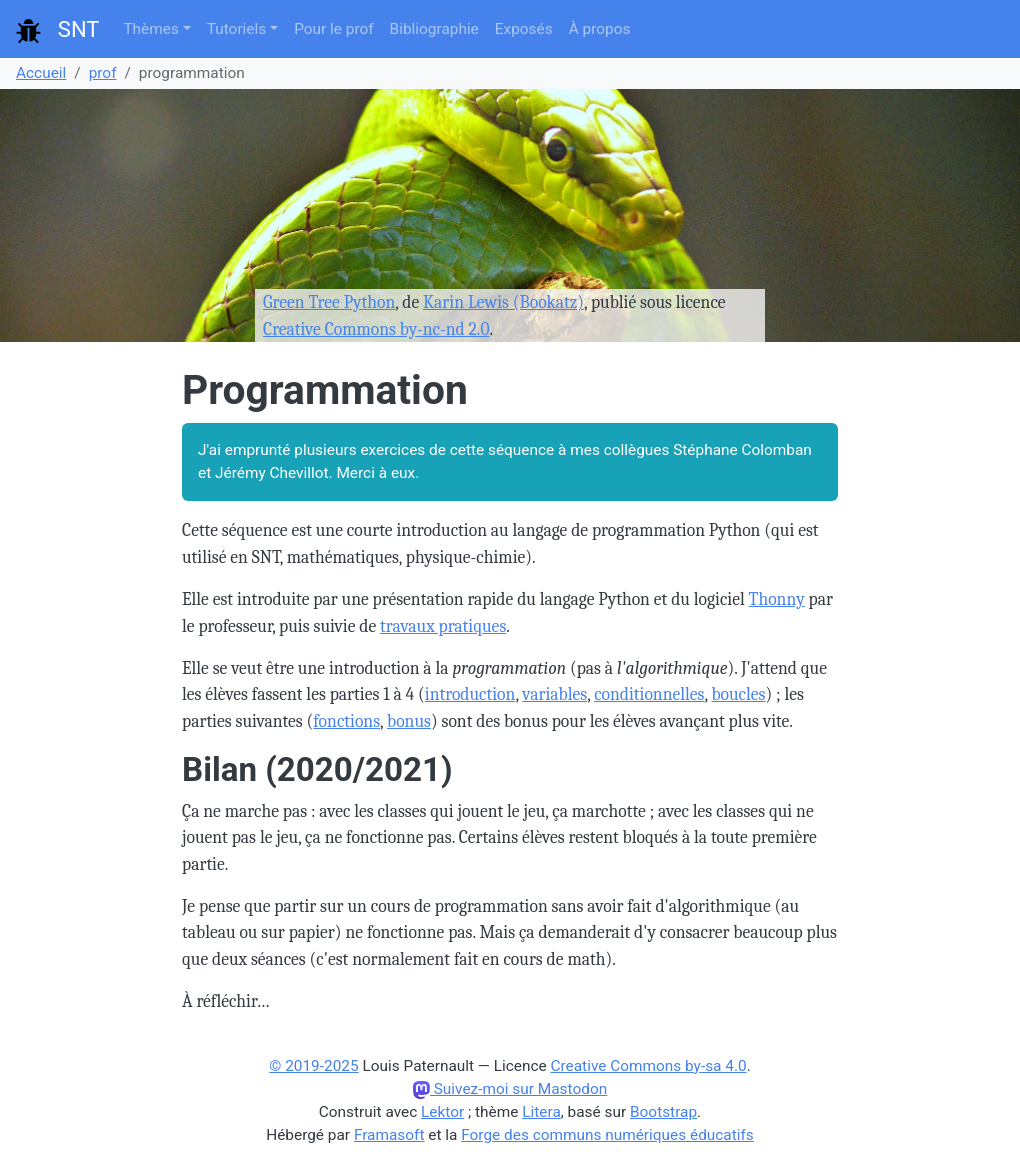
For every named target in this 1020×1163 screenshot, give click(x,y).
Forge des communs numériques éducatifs (607, 1135)
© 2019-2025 (313, 1066)
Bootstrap (663, 1112)
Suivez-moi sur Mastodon (510, 1089)
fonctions (346, 721)
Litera (541, 1112)
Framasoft (389, 1135)
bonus (409, 721)
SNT (57, 30)
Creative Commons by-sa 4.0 (649, 1066)
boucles (738, 694)
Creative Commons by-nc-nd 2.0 (376, 329)
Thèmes (150, 29)
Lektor (442, 1112)
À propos (600, 29)
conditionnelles (649, 694)
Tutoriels (236, 29)
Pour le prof (333, 29)
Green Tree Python (329, 302)
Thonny (777, 599)
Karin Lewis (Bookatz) (503, 302)
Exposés (524, 29)
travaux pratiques (443, 626)
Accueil (41, 73)
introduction (470, 694)
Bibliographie (434, 29)
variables (554, 694)
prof (103, 73)
